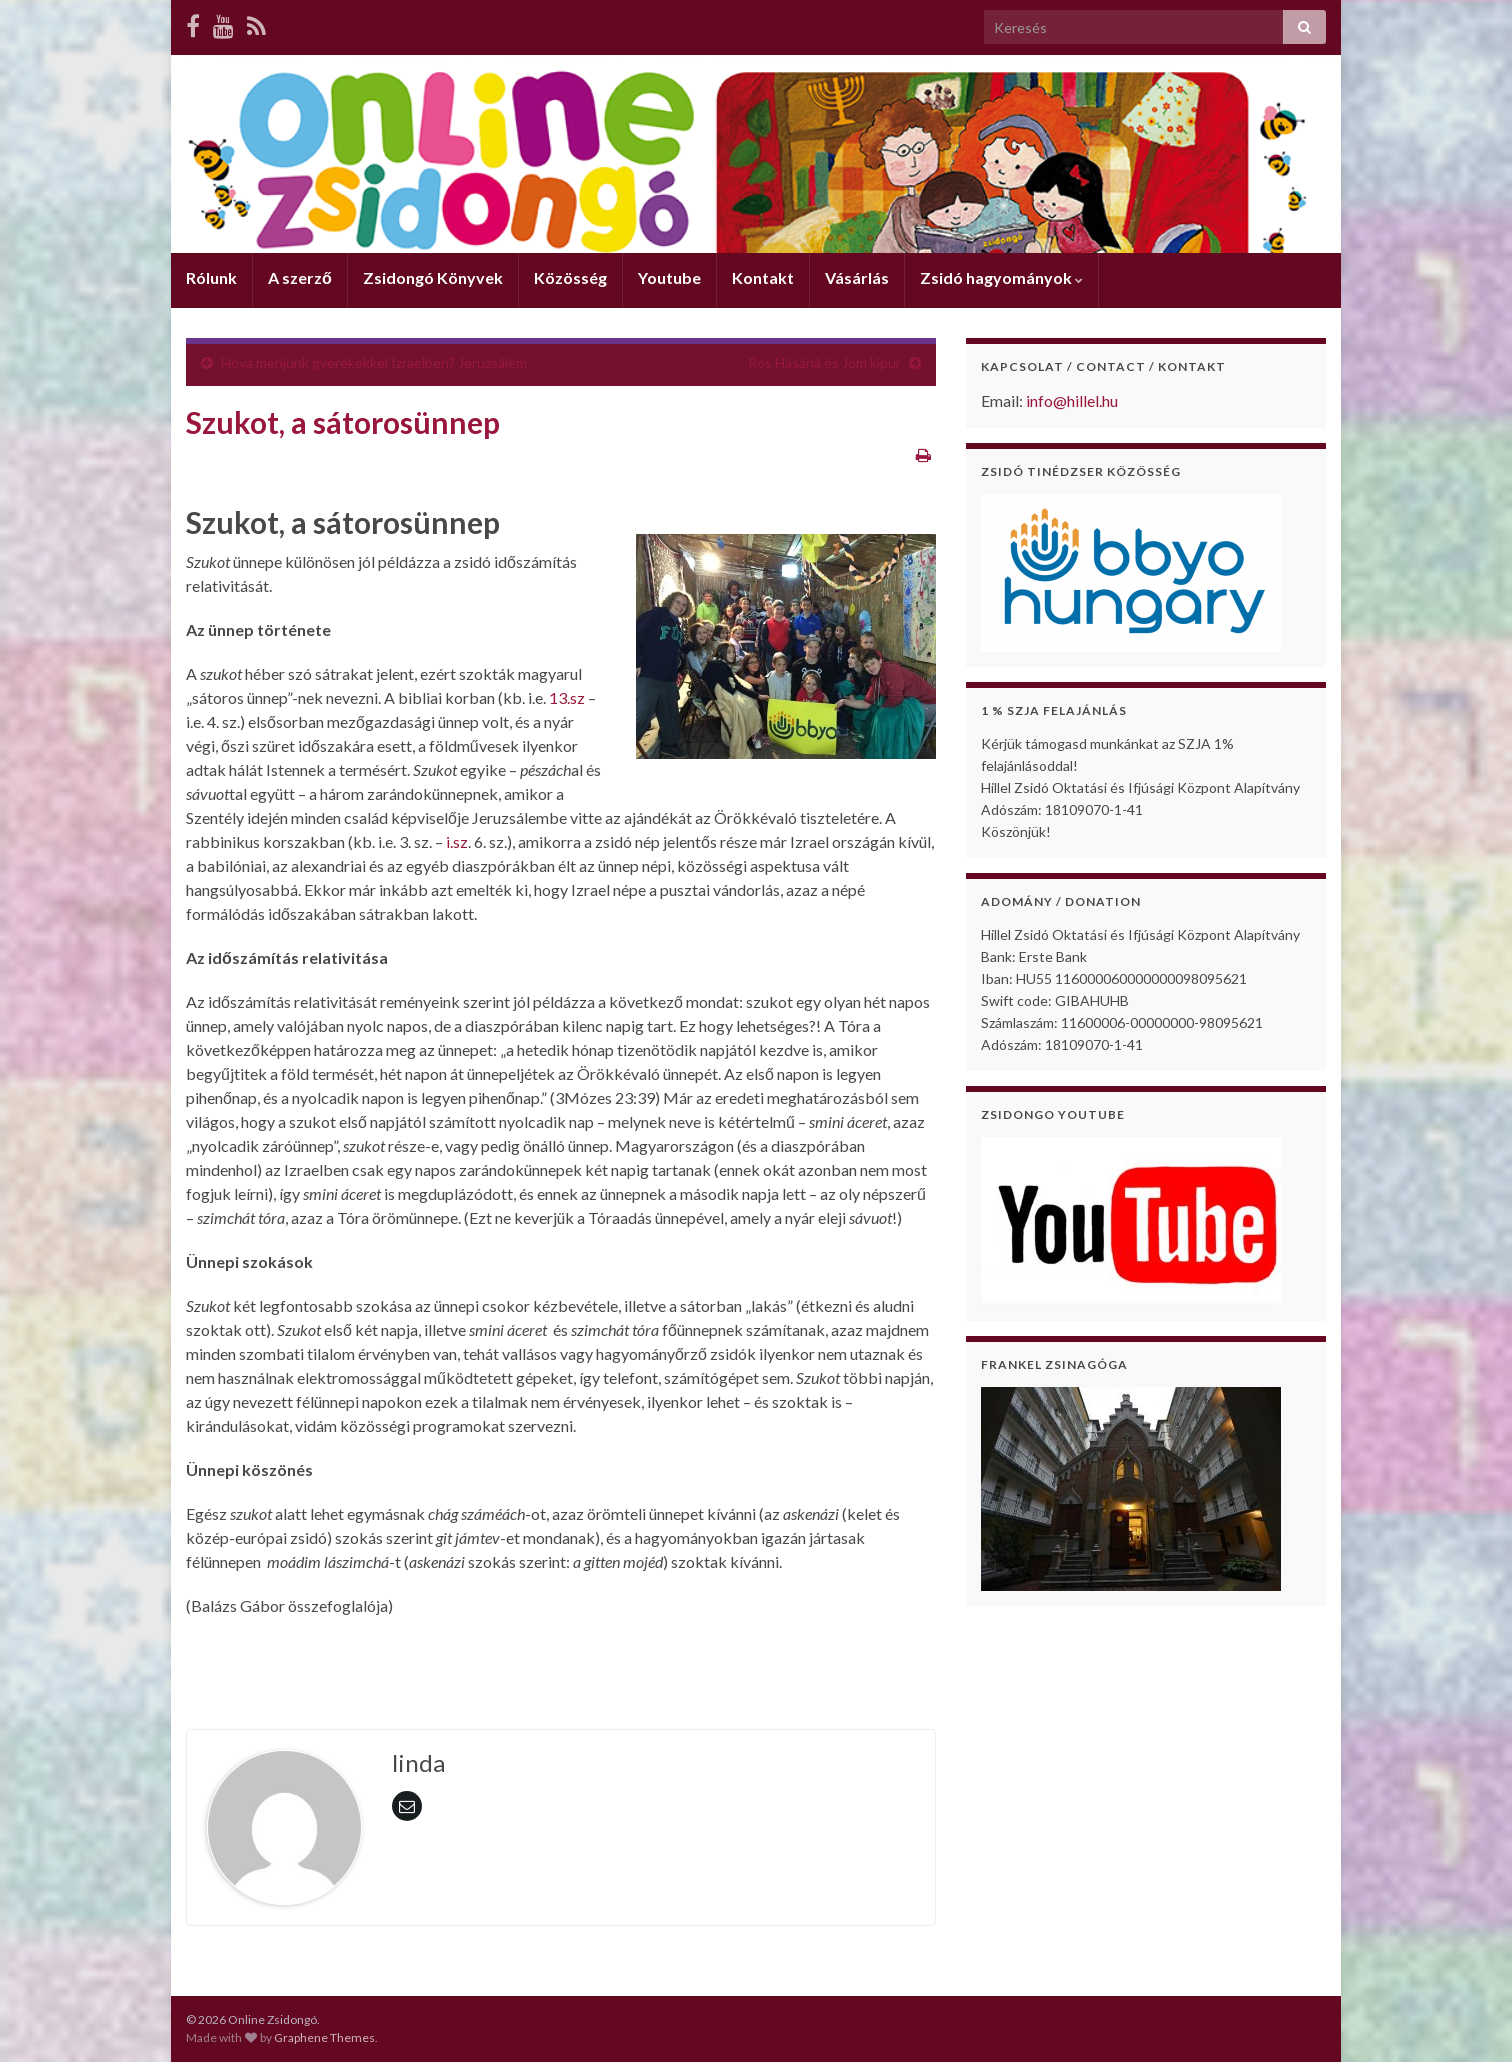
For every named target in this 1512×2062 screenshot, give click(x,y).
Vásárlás (857, 277)
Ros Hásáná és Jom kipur (824, 362)
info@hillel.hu (1072, 400)
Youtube (669, 277)
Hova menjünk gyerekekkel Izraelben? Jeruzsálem (374, 362)
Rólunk (211, 277)
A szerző (300, 277)
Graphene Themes (324, 2037)
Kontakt (763, 277)
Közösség (570, 277)
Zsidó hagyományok (1001, 277)
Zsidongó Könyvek (433, 277)
